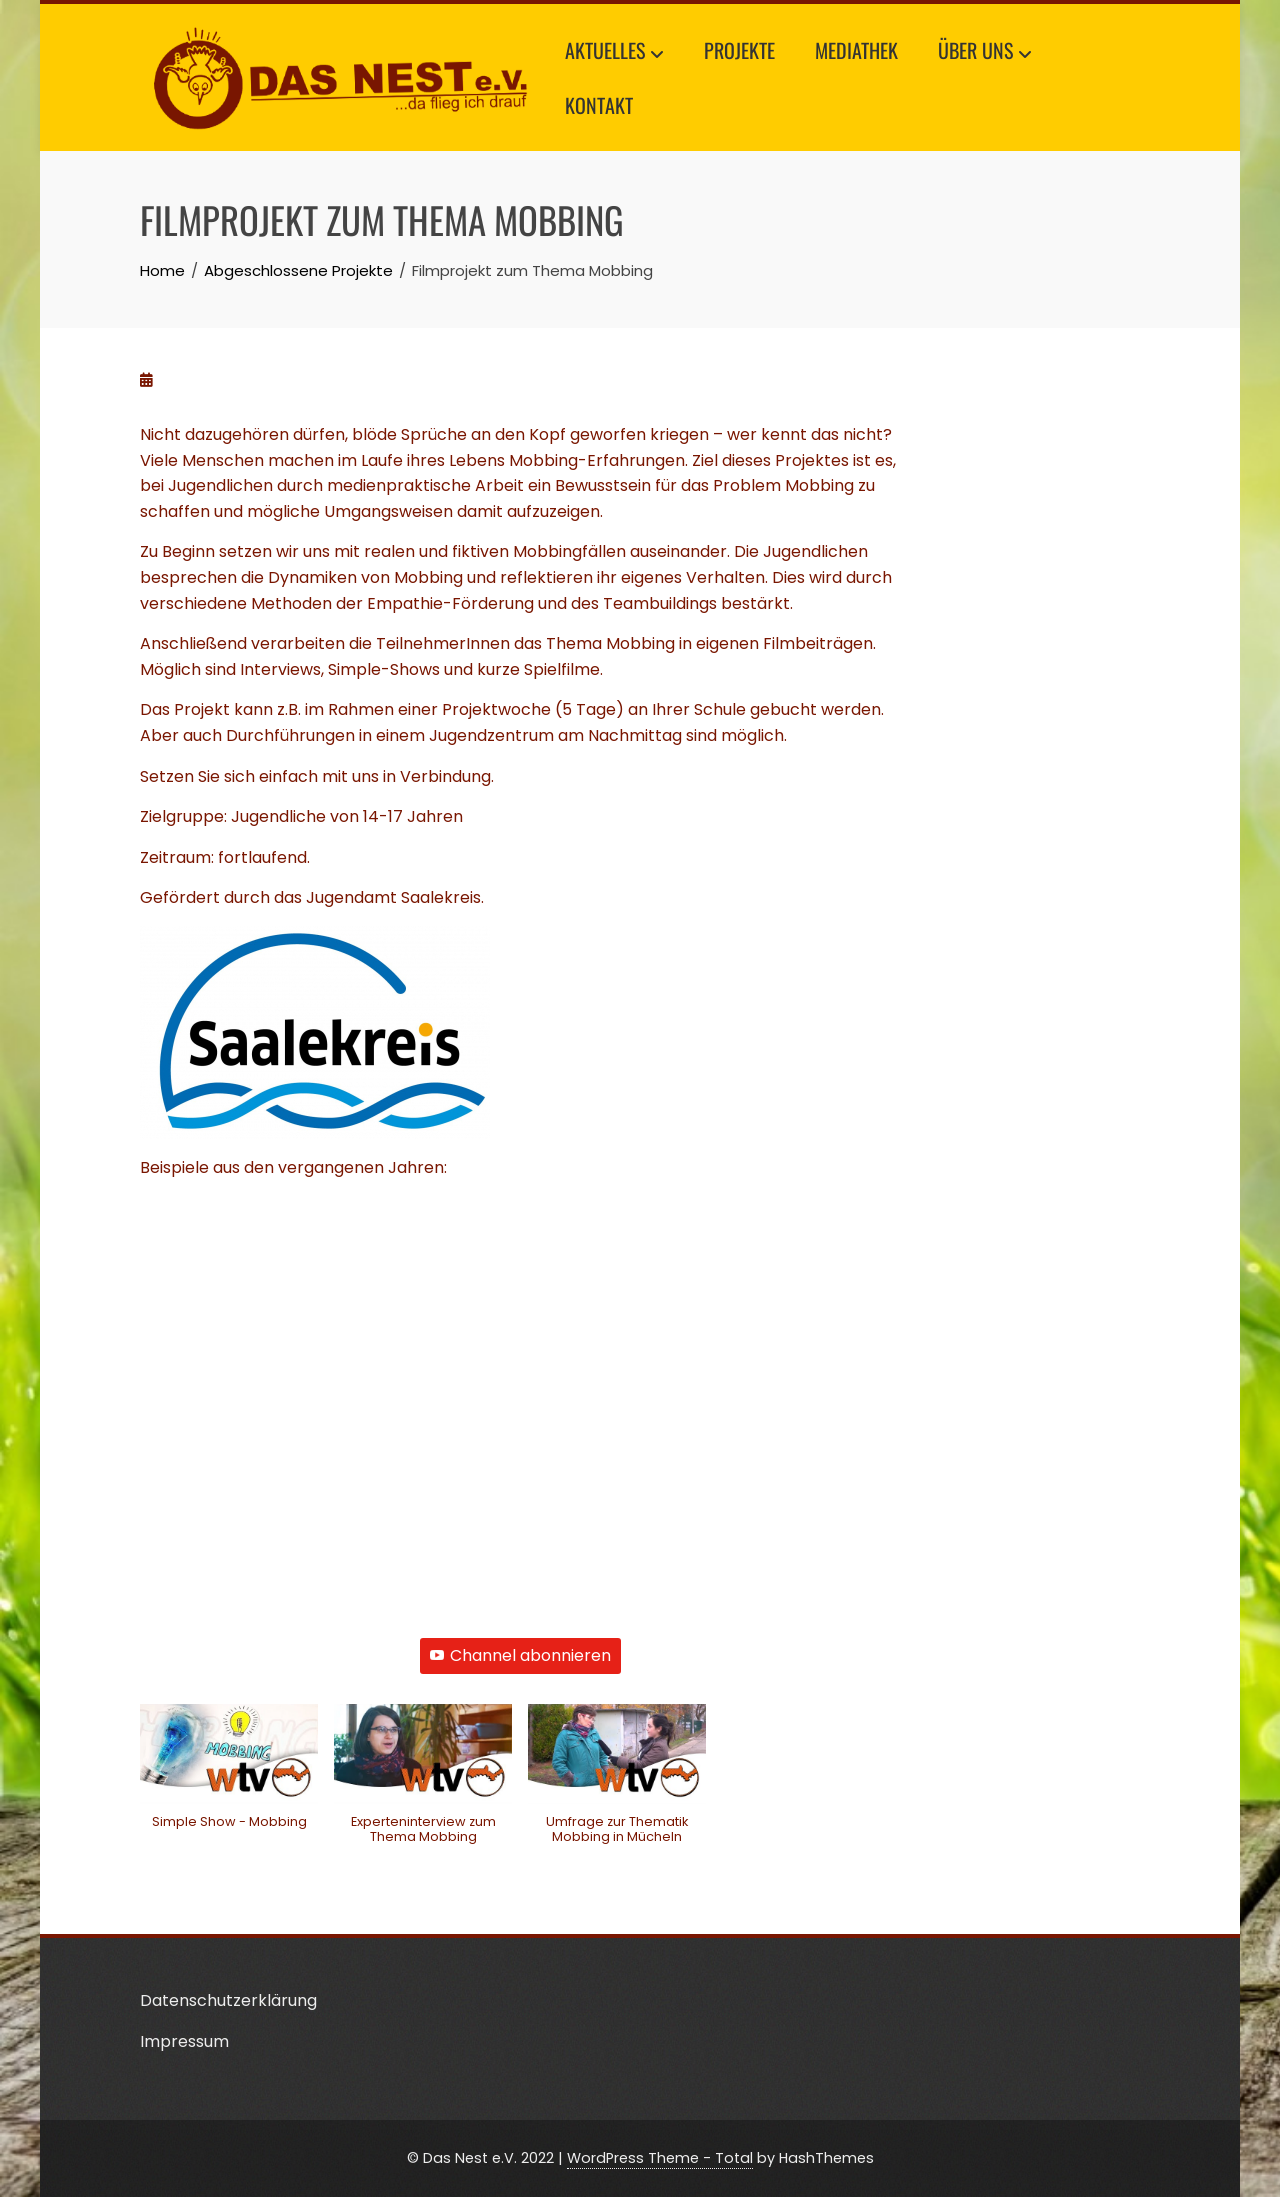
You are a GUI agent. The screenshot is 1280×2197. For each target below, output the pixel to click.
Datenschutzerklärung (228, 2000)
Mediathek (856, 50)
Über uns (985, 53)
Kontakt (599, 105)
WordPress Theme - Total (660, 2158)
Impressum (184, 2041)
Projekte (739, 50)
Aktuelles (614, 53)
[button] (229, 1776)
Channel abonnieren (520, 1655)
